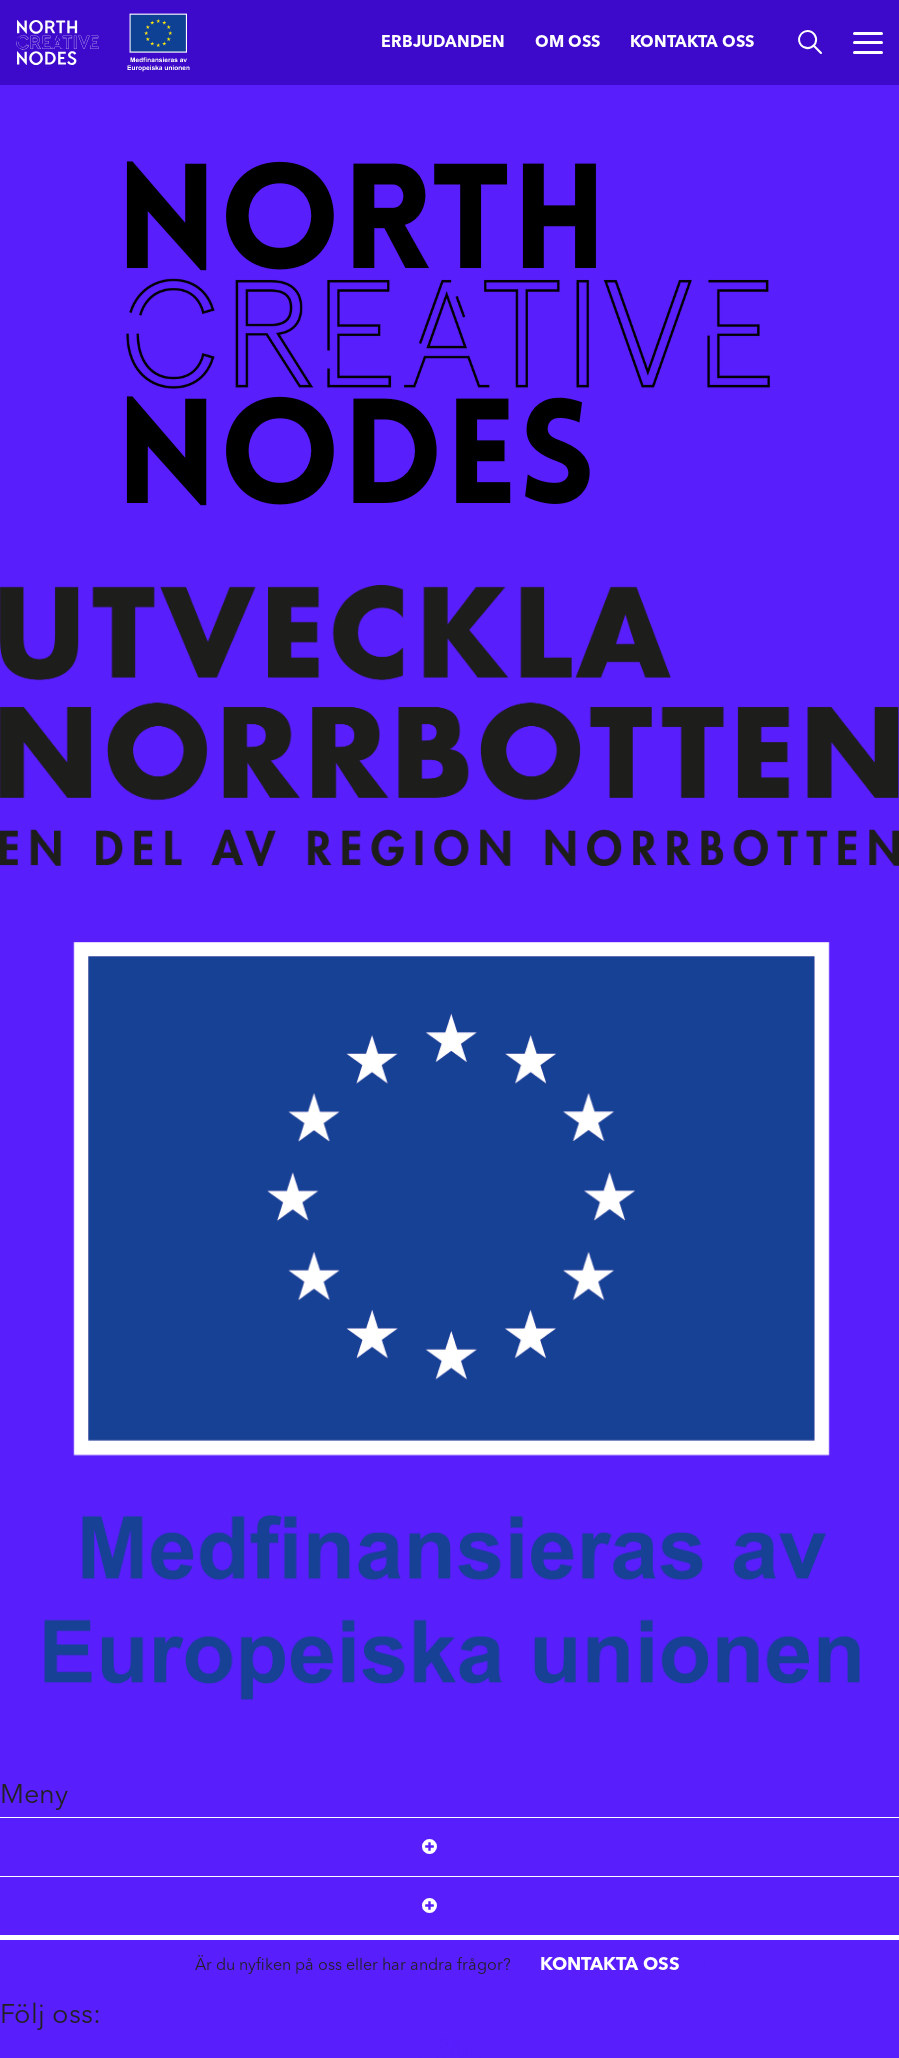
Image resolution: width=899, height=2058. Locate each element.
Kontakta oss (692, 43)
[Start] (57, 42)
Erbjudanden (443, 43)
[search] (810, 42)
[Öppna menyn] (868, 43)
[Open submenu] (429, 1847)
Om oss (567, 43)
